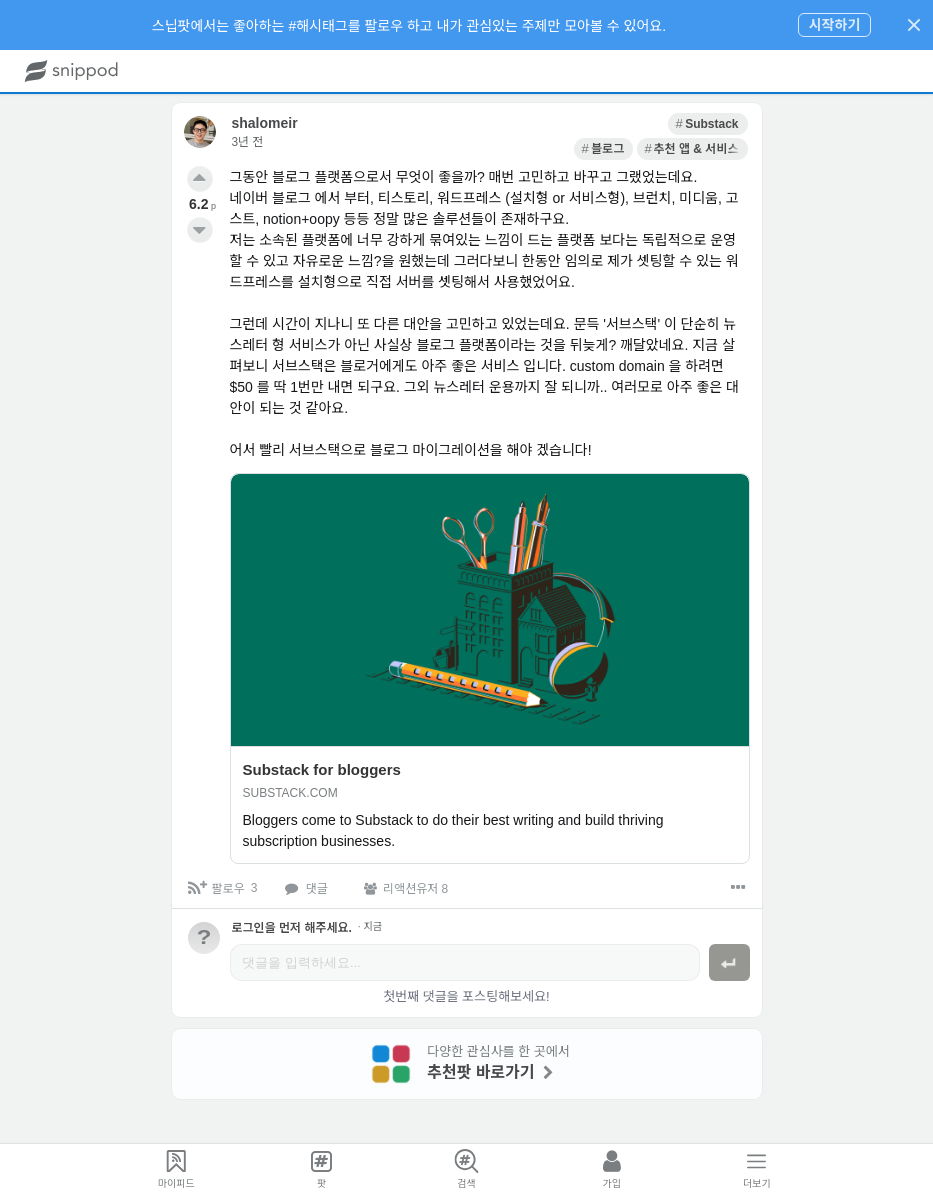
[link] (530, 124)
